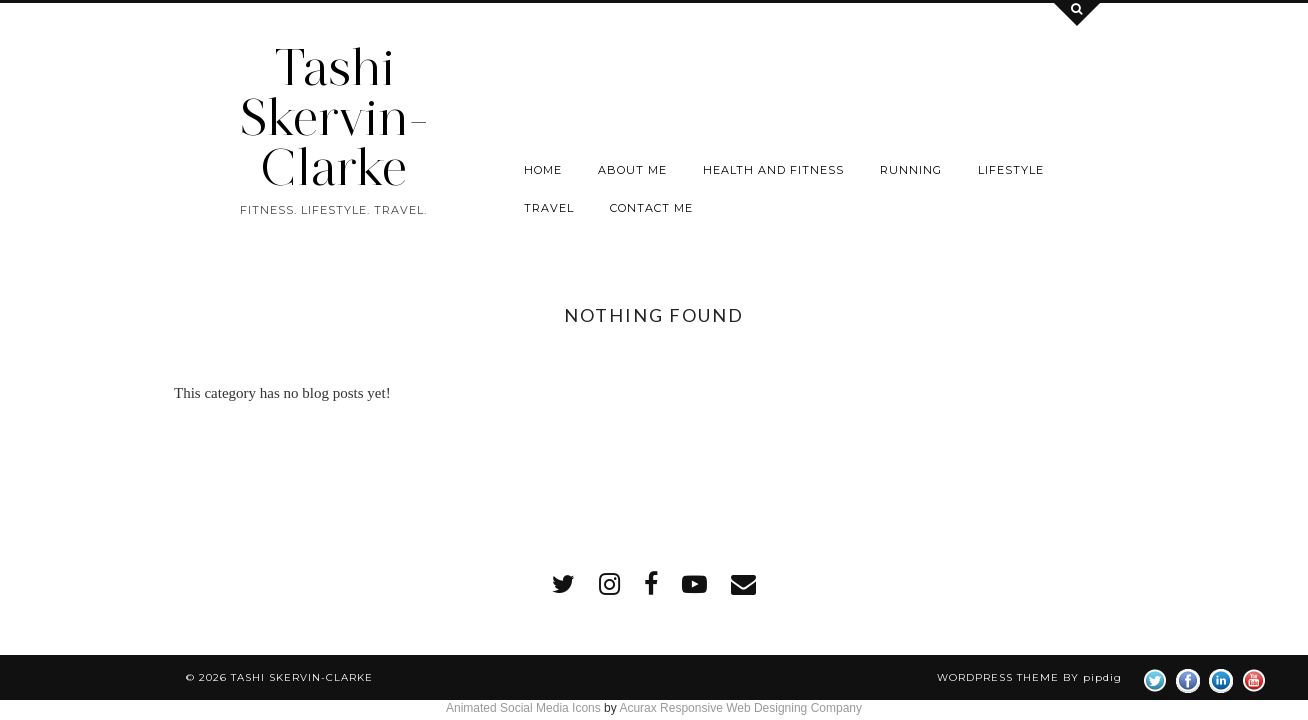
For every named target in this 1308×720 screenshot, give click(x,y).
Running (911, 170)
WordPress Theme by (1029, 677)
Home (543, 170)
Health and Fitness (773, 170)
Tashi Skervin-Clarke (334, 117)
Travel (549, 208)
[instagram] (609, 584)
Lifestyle (1011, 170)
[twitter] (563, 584)
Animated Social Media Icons (523, 708)
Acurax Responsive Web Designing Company (740, 708)
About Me (632, 170)
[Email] (743, 584)
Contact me (651, 208)
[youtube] (694, 584)
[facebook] (651, 584)
